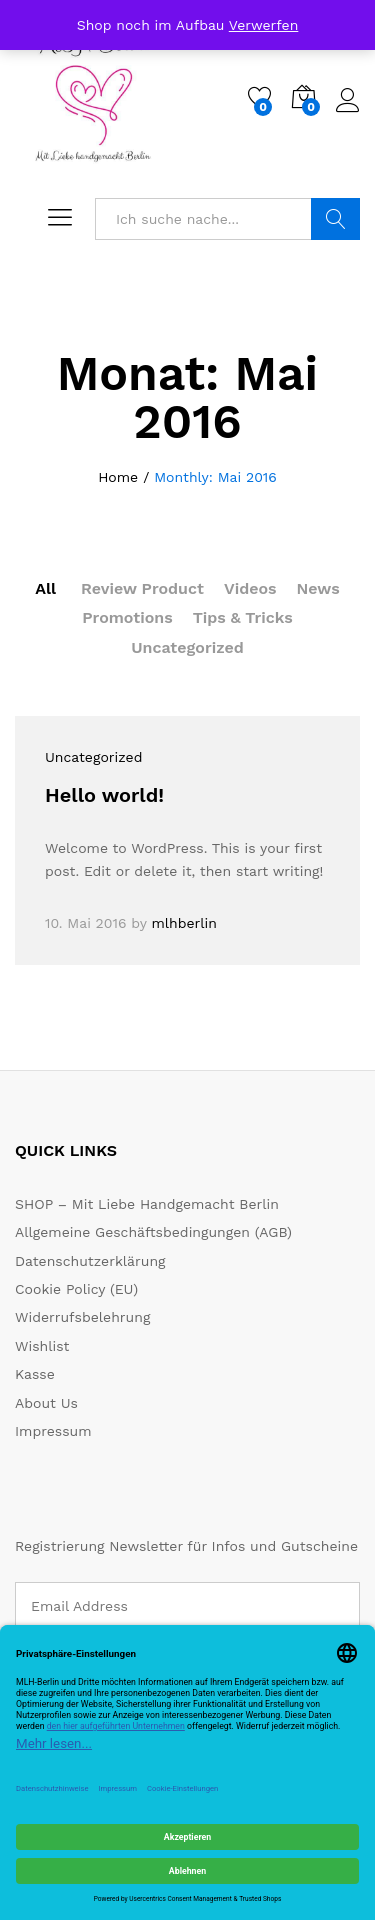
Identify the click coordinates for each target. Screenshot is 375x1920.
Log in (348, 101)
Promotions (127, 617)
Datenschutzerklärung (90, 1261)
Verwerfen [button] (264, 25)
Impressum (53, 1431)
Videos (250, 588)
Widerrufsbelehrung (82, 1317)
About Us (46, 1403)
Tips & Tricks (243, 617)
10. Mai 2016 (85, 923)
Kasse (35, 1374)
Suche (335, 219)
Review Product (142, 588)
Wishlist (42, 1346)
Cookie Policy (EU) (76, 1289)
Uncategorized (187, 647)
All (45, 588)
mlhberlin (184, 923)
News (318, 588)
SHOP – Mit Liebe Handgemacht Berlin (147, 1204)
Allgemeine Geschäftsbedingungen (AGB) (153, 1232)
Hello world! (104, 795)
